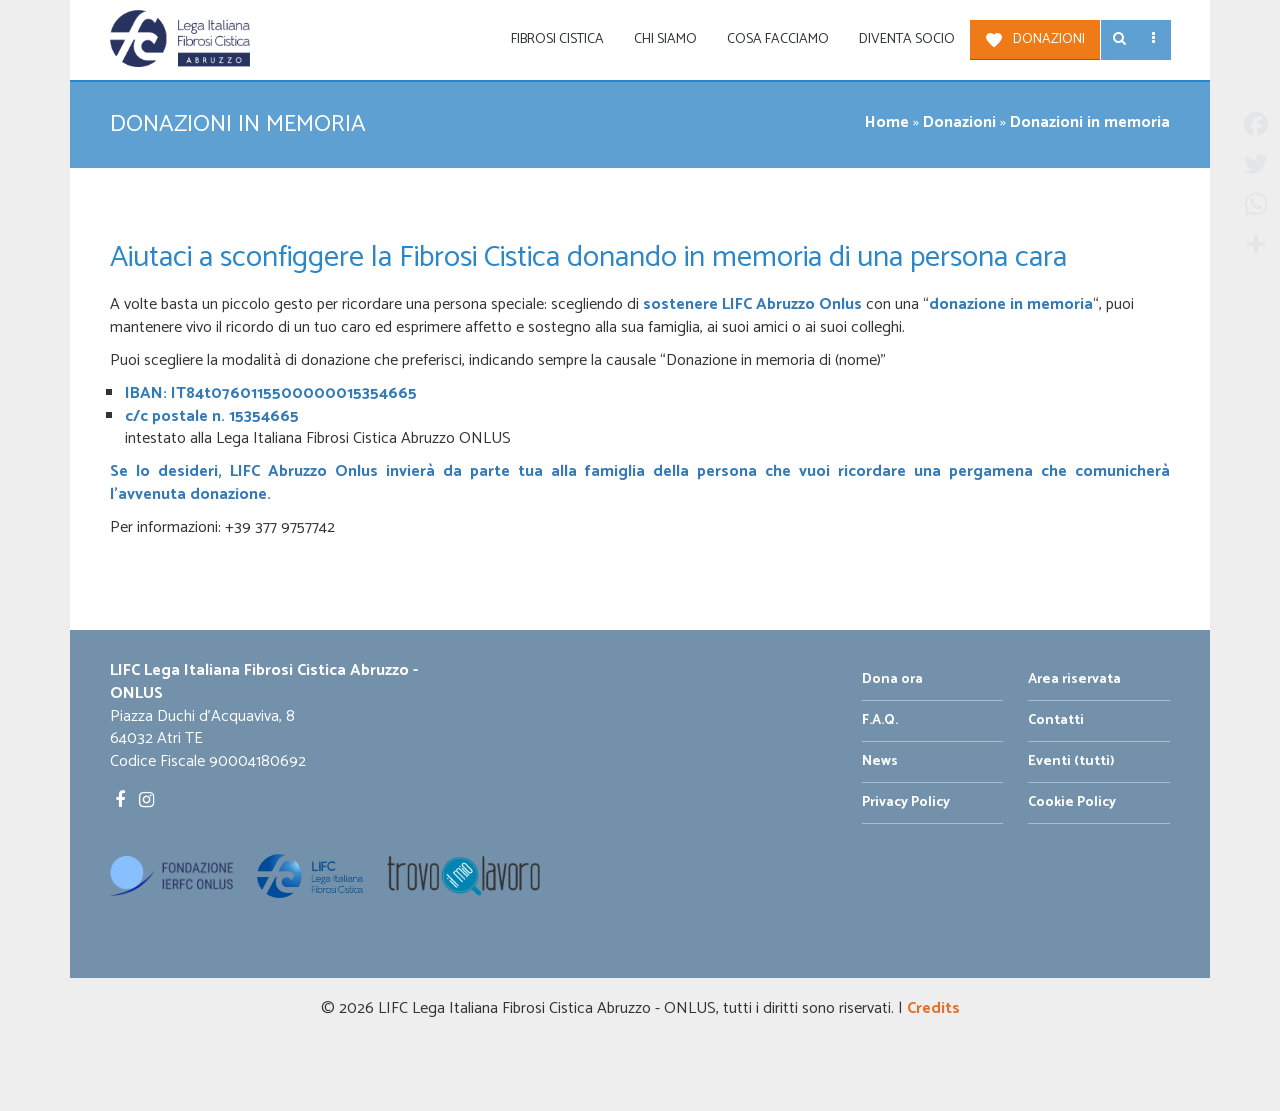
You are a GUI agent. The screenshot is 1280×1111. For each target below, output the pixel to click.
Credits (933, 1008)
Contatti (1056, 720)
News (880, 761)
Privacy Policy (906, 802)
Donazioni (1049, 39)
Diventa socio (907, 39)
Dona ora (892, 679)
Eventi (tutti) (1071, 761)
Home (887, 122)
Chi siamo (665, 39)
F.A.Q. (880, 720)
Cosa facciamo (778, 39)
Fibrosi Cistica (557, 39)
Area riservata (1074, 679)
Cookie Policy (1072, 802)
